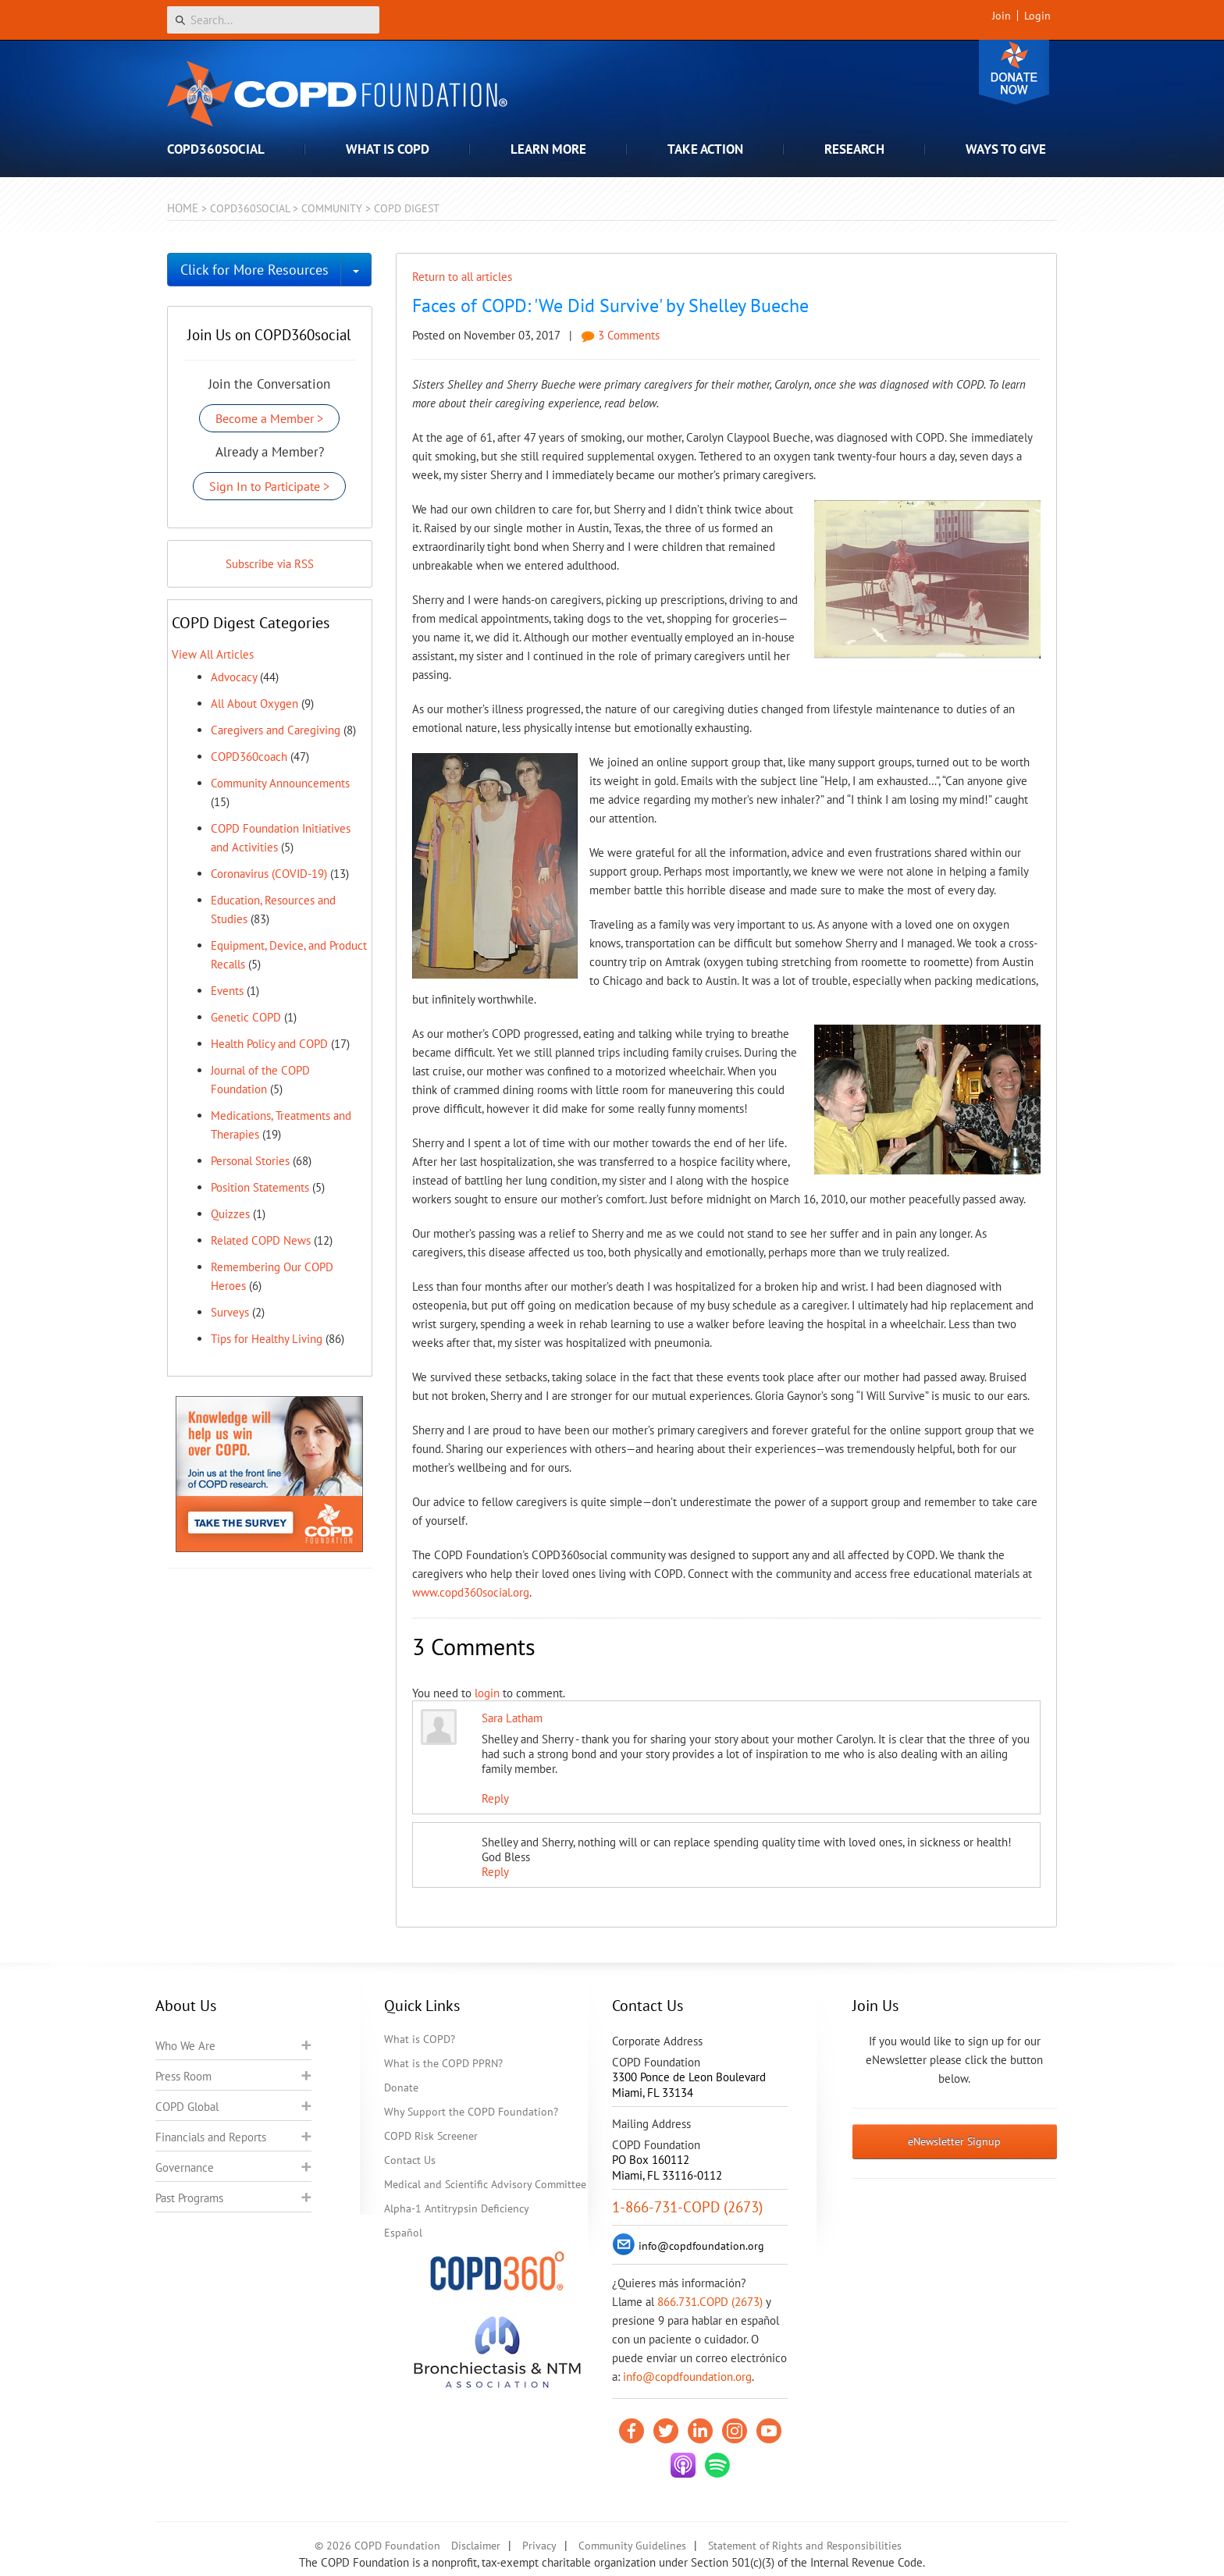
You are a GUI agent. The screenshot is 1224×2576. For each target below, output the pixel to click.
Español (403, 2233)
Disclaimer (475, 2546)
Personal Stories (250, 1160)
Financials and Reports (210, 2137)
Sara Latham (512, 1718)
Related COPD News (261, 1240)
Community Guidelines (632, 2546)
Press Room (183, 2076)
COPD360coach (249, 756)
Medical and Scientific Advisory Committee (485, 2184)
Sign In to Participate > (269, 486)
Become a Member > (269, 418)
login (487, 1693)
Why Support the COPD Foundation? (471, 2112)
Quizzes (230, 1213)
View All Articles (213, 654)
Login (1037, 15)
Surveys (230, 1312)
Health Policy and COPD (269, 1043)
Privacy (539, 2546)
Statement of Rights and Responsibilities (805, 2546)
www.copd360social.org (470, 1592)
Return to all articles (462, 276)
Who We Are (185, 2045)
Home (182, 208)
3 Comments (621, 335)
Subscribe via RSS (270, 563)
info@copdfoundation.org (687, 2376)
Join (1001, 15)
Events (227, 990)
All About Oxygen (254, 703)
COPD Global (187, 2106)
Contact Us (410, 2160)
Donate (1014, 72)
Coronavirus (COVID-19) (269, 873)
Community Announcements (280, 783)
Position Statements (260, 1187)
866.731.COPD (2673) (710, 2301)
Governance (184, 2167)
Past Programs (189, 2197)
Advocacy (234, 677)
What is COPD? (419, 2039)
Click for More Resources (254, 270)
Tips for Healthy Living (266, 1338)
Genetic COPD (246, 1017)
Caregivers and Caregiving (275, 730)
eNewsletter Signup (954, 2141)
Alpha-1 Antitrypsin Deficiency (456, 2208)
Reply (495, 1798)
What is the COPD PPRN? (443, 2063)
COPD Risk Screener (431, 2136)
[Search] (273, 20)
